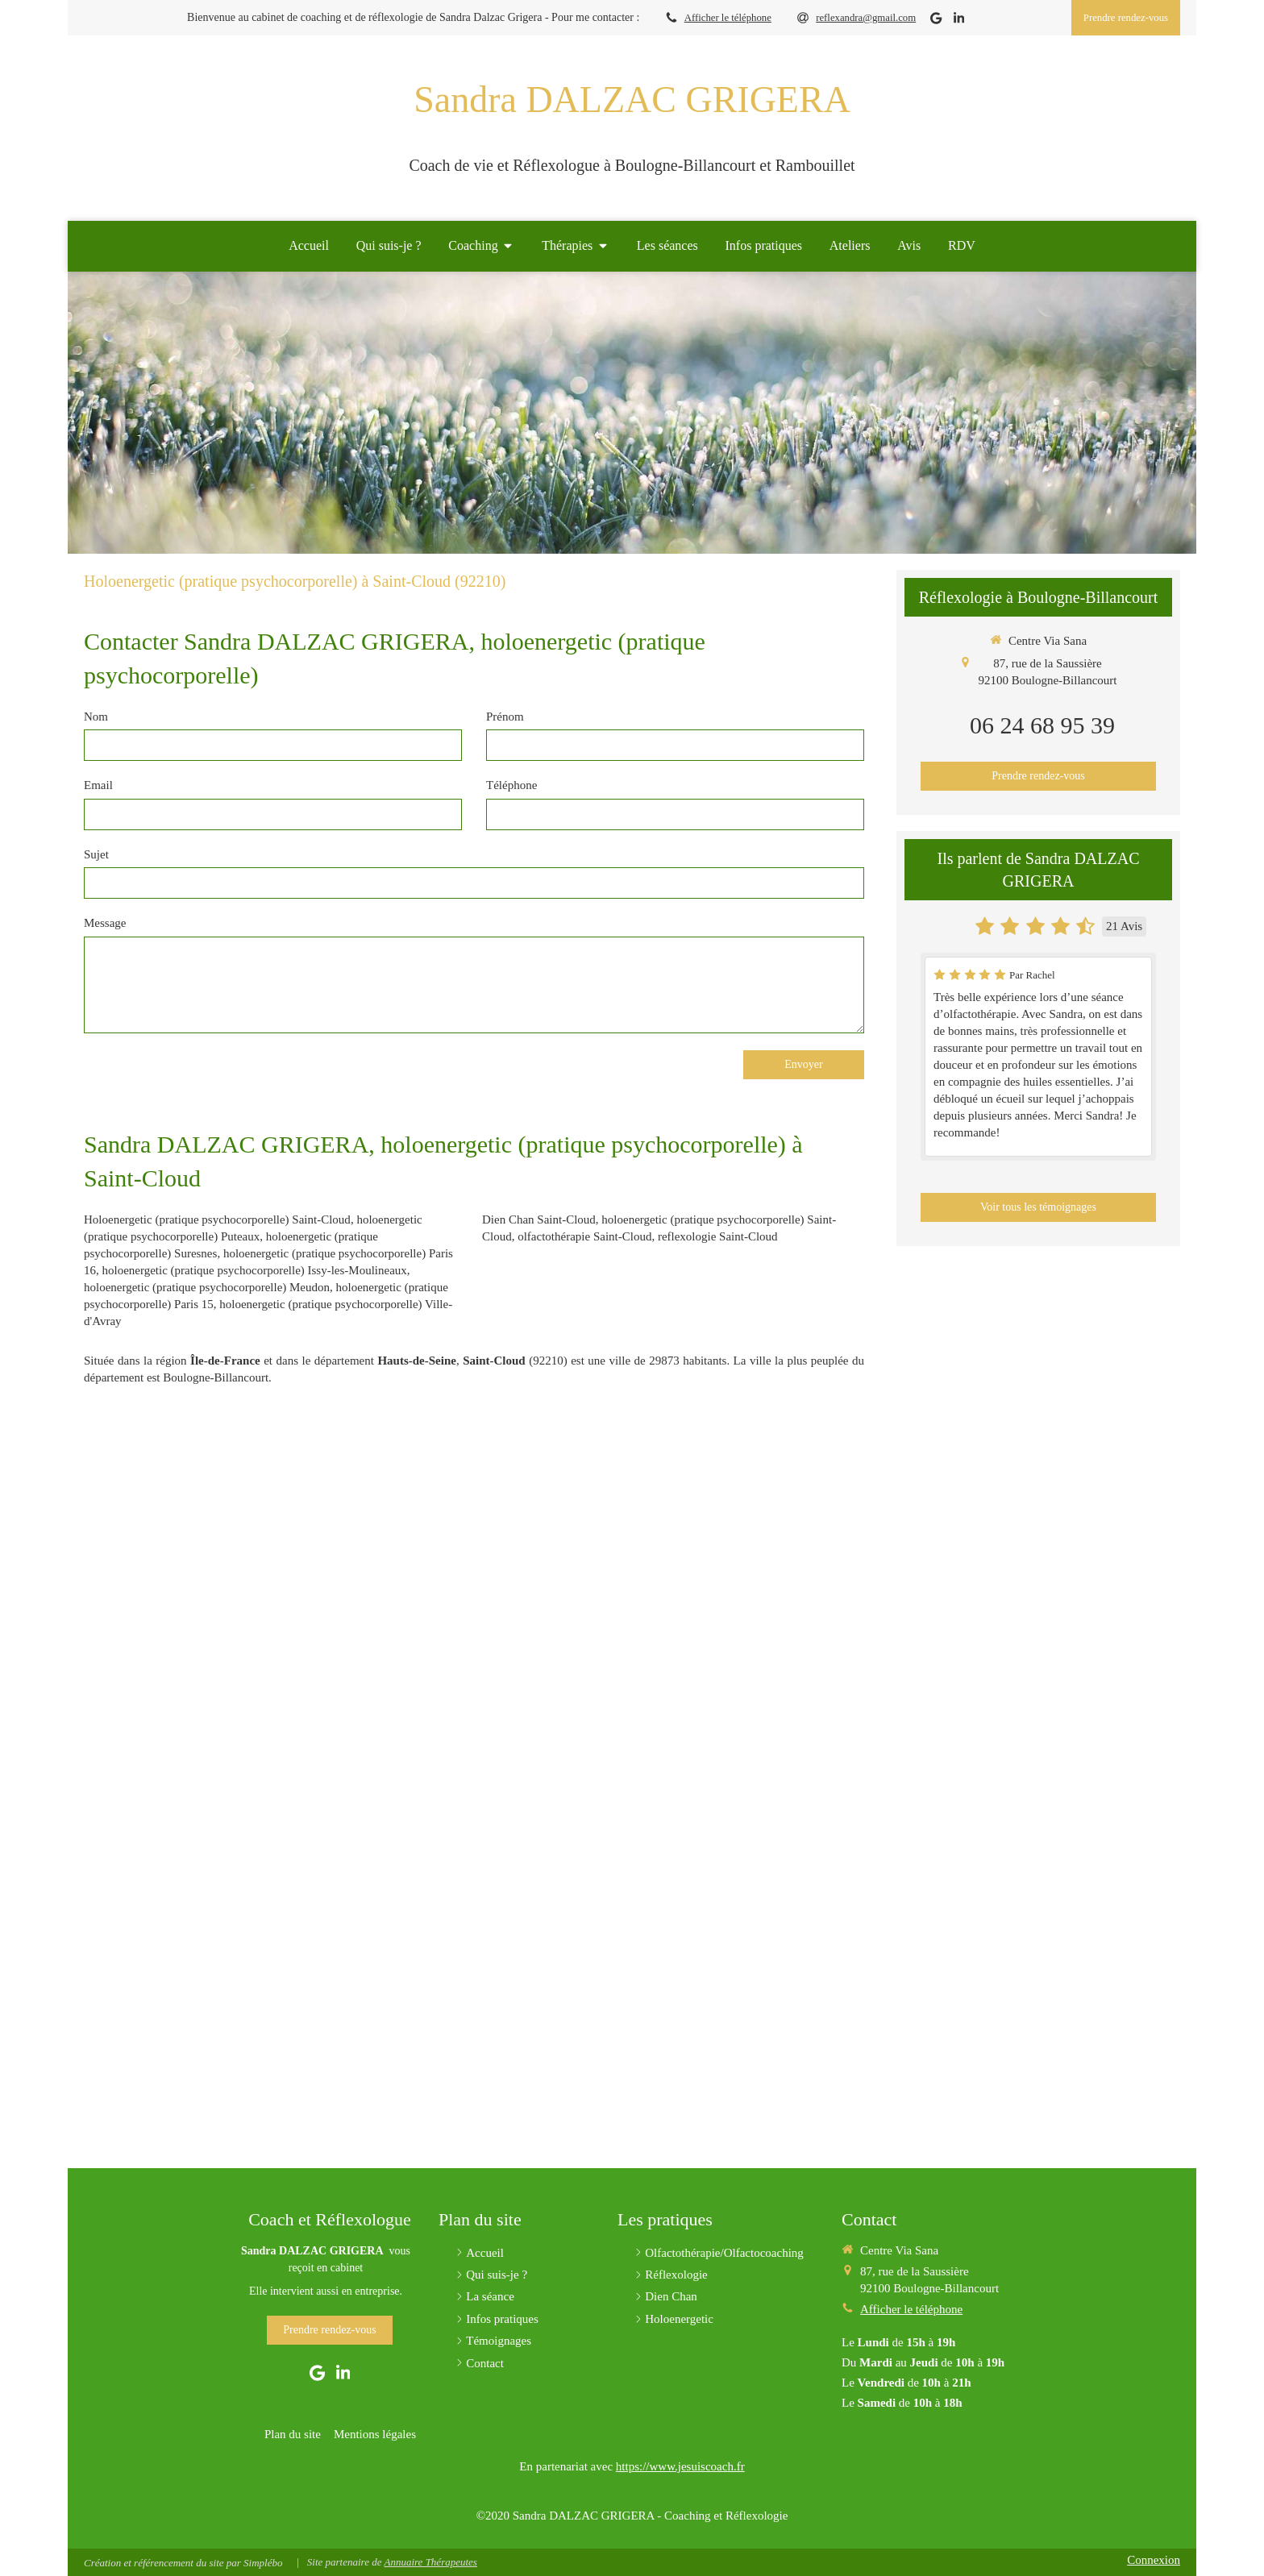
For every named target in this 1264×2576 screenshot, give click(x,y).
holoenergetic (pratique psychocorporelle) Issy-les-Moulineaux (254, 1270)
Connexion (1153, 2559)
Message (105, 922)
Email (98, 785)
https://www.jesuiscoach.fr (680, 2466)
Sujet (96, 854)
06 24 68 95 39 (1042, 725)
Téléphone (511, 785)
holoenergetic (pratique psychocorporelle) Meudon (207, 1287)
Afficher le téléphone (727, 17)
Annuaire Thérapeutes (430, 2562)
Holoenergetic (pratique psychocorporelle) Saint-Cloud (217, 1219)
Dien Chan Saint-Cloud (539, 1219)
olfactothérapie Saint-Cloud (584, 1236)
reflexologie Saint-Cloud (718, 1236)
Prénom (505, 716)
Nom (96, 716)
